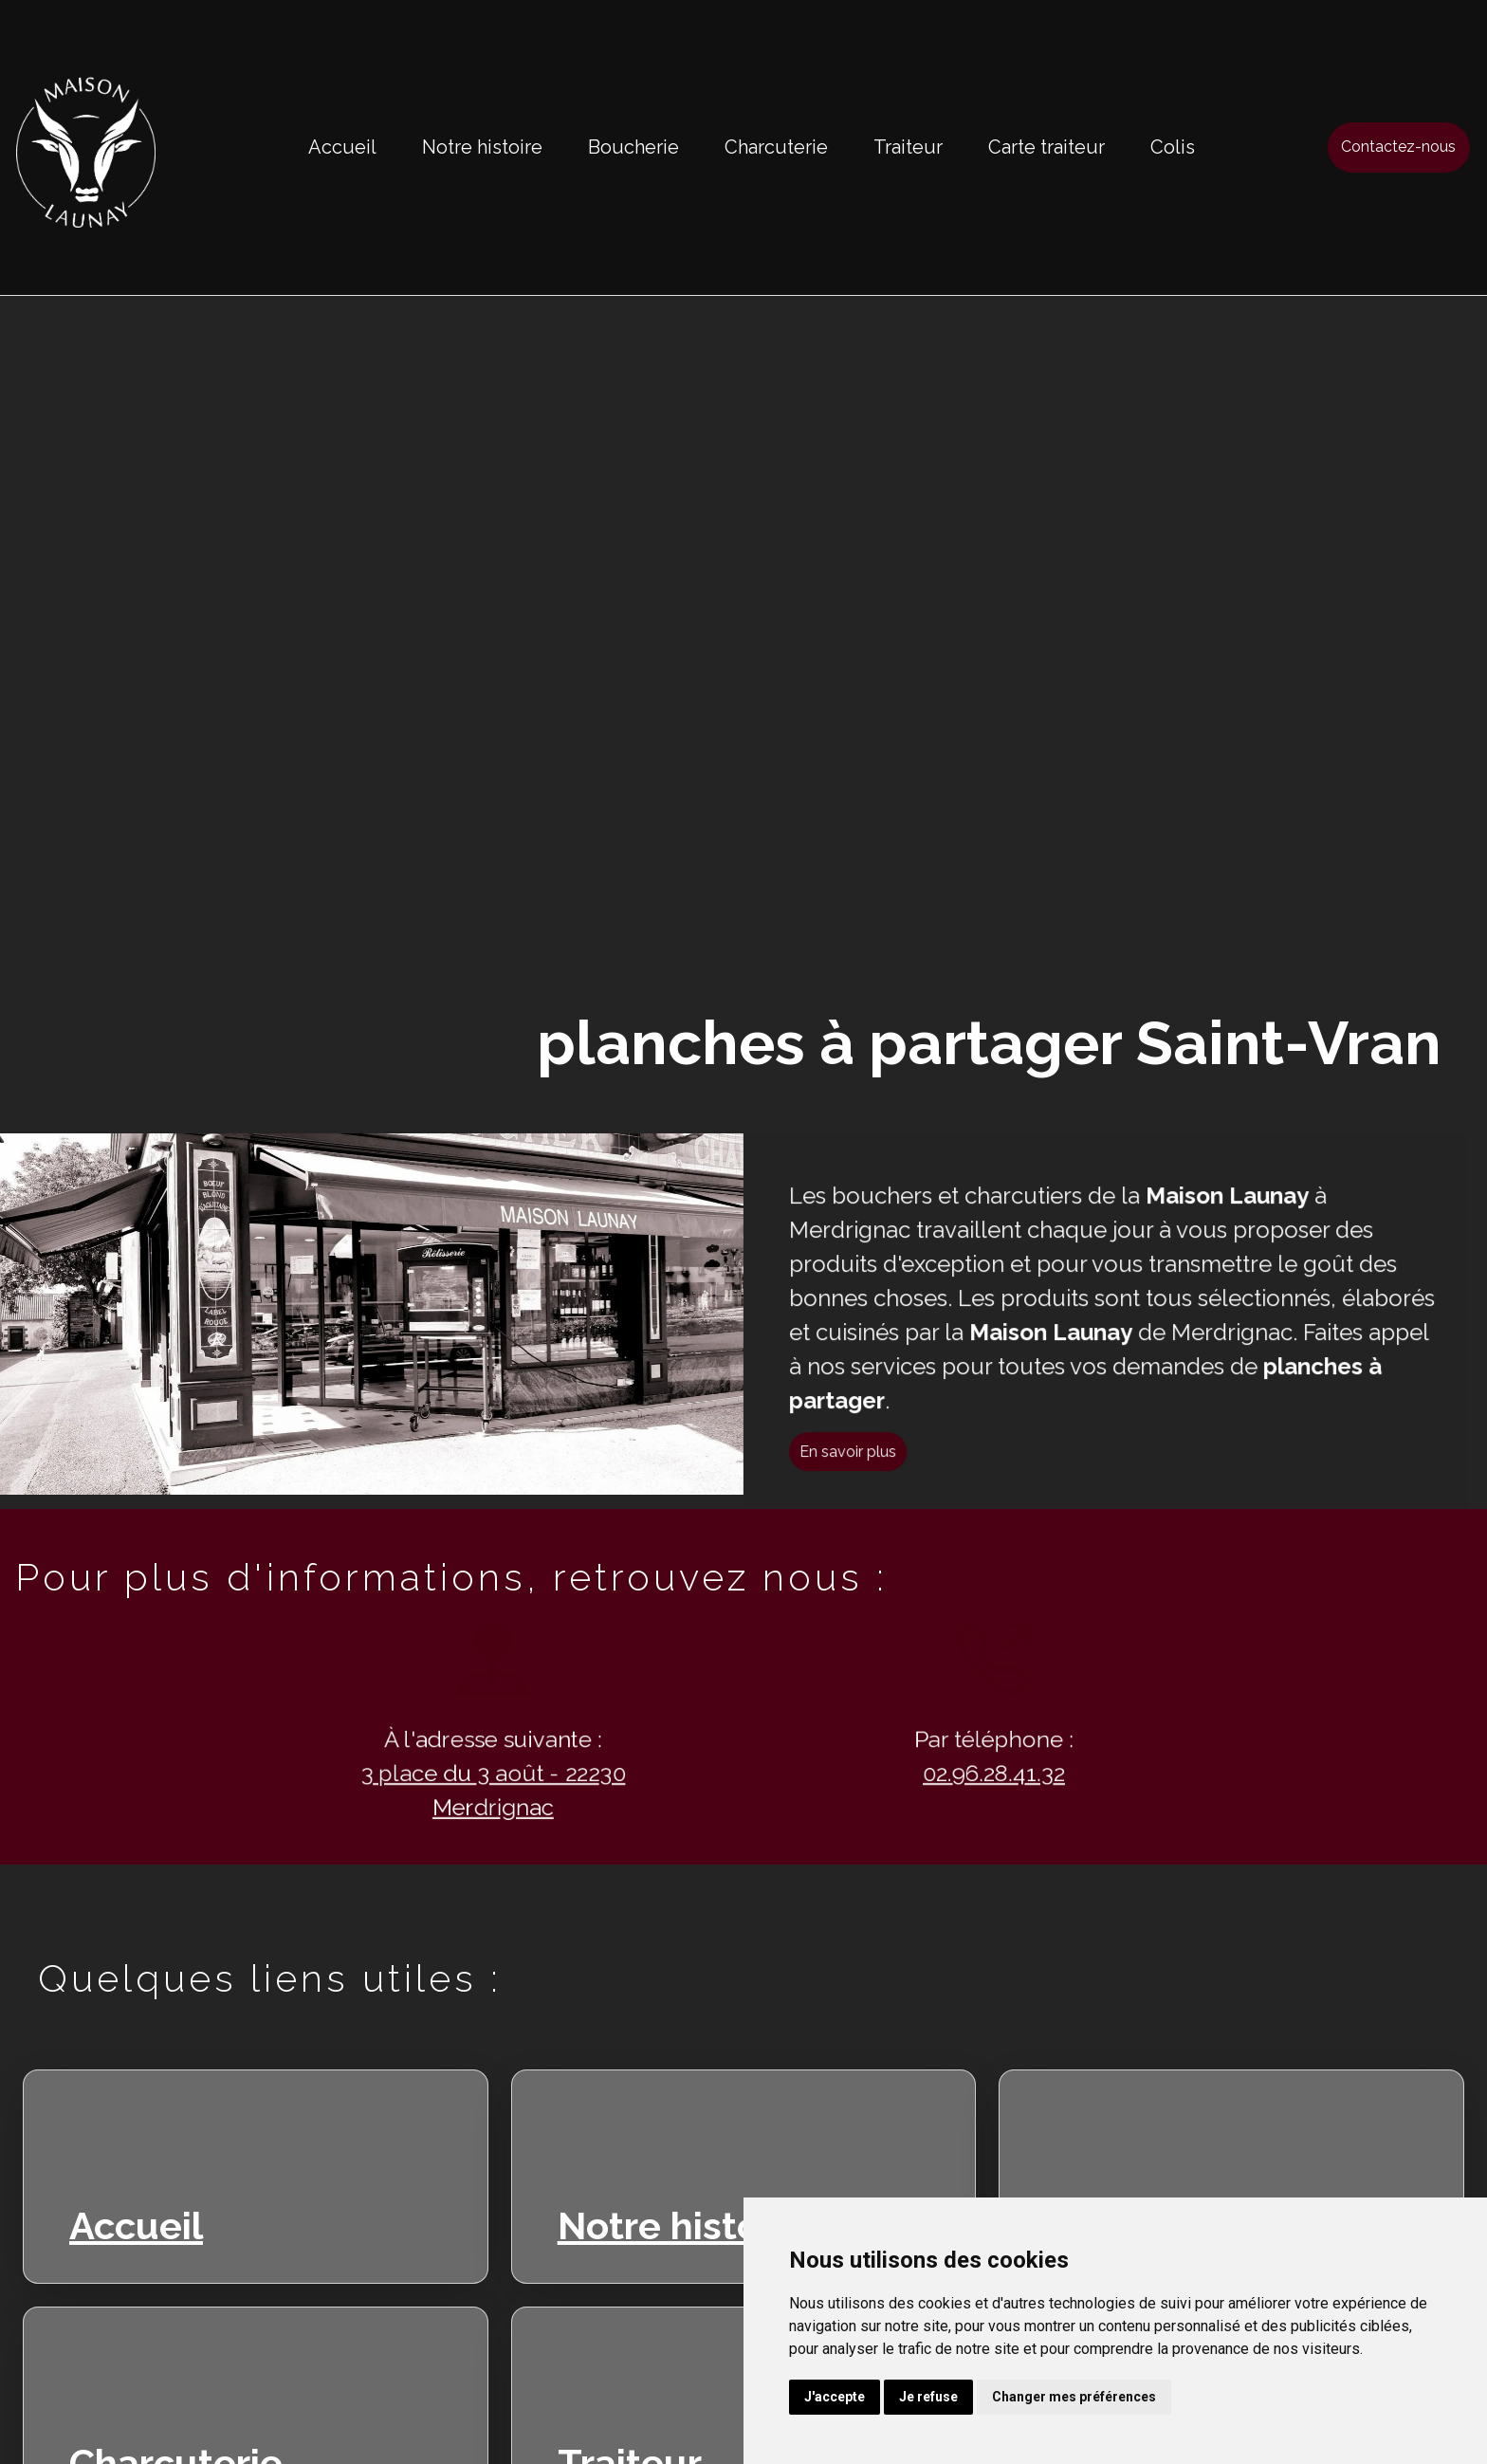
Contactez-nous (1398, 147)
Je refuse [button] (928, 2396)
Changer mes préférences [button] (1074, 2396)
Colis (1172, 147)
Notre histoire (482, 147)
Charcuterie (776, 147)
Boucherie (633, 147)
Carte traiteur (1046, 147)
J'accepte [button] (834, 2396)
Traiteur (908, 147)
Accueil (342, 147)
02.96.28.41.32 (965, 1775)
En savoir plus (876, 1480)
